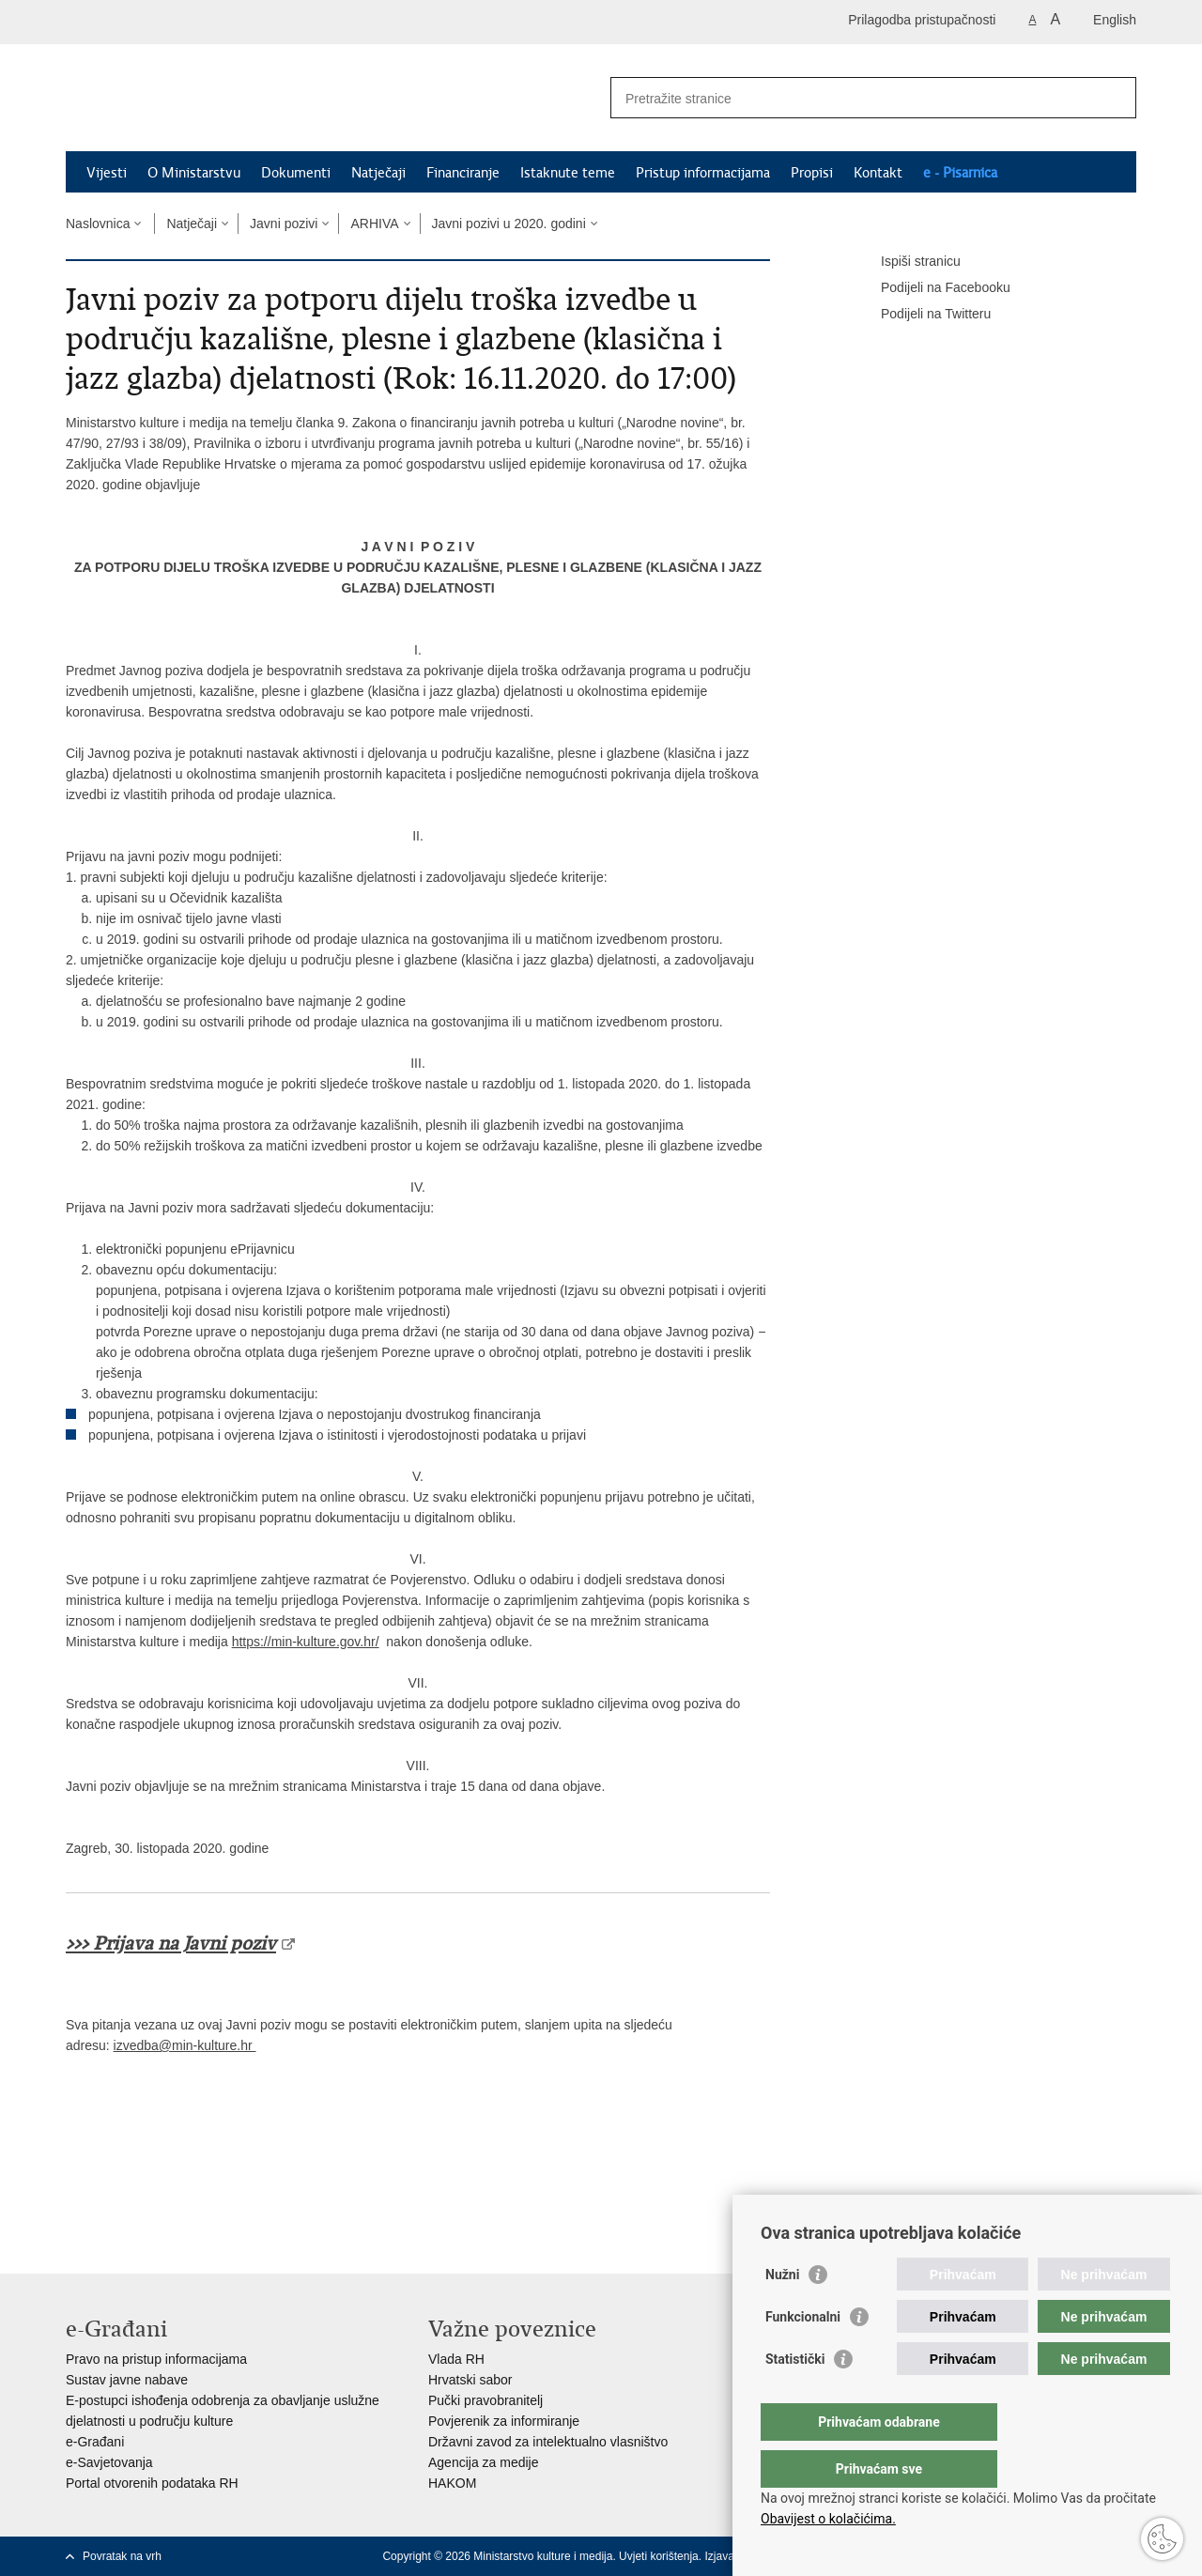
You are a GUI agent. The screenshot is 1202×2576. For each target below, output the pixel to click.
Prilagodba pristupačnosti (921, 19)
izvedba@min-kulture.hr (185, 2045)
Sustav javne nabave (127, 2379)
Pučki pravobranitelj (485, 2400)
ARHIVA (374, 223)
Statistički (794, 2396)
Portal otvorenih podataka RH (152, 2483)
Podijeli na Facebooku (932, 288)
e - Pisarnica (960, 172)
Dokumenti (296, 172)
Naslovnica (98, 223)
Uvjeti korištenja (659, 2556)
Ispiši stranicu (908, 262)
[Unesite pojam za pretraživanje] (853, 98)
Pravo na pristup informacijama (156, 2359)
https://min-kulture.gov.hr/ (305, 1641)
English (1114, 19)
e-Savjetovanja (109, 2462)
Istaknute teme (567, 172)
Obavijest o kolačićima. (828, 2518)
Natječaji (378, 172)
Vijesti (106, 172)
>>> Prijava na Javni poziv (171, 1943)
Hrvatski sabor (470, 2379)
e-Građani (95, 2441)
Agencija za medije (483, 2462)
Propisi (812, 172)
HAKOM (452, 2483)
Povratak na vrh (122, 2556)
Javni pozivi (283, 223)
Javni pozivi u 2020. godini (509, 223)
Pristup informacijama (703, 172)
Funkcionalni (802, 2354)
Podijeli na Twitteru (923, 314)
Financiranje (463, 172)
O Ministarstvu (193, 172)
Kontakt (878, 172)
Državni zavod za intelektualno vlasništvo (548, 2441)
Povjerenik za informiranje (503, 2421)
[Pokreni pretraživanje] (1115, 98)
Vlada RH (456, 2359)
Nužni (782, 2312)
